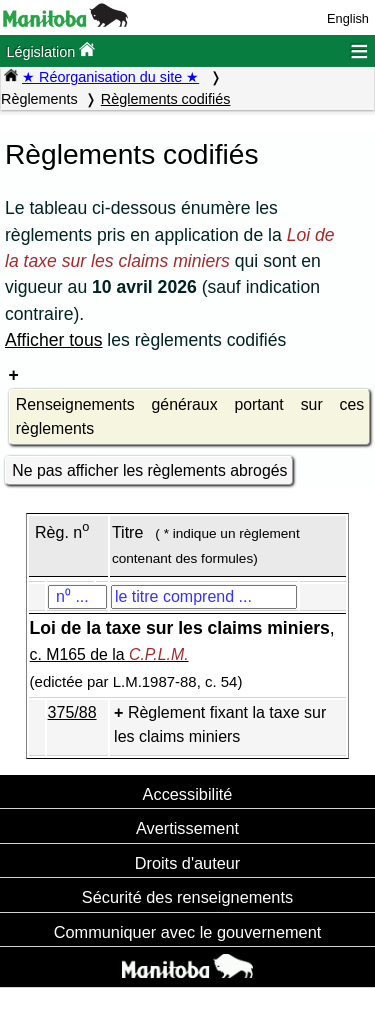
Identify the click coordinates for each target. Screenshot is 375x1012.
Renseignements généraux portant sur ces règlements (190, 416)
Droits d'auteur (188, 863)
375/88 (72, 712)
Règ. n (62, 532)
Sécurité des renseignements (187, 897)
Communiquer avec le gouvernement (187, 932)
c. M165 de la (109, 654)
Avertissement (187, 828)
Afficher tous (53, 340)
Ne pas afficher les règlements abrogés (149, 470)
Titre (127, 532)
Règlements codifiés (166, 99)
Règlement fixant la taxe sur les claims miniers (220, 724)
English (348, 18)
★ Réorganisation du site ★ (110, 77)
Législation (50, 50)
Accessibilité (188, 794)
